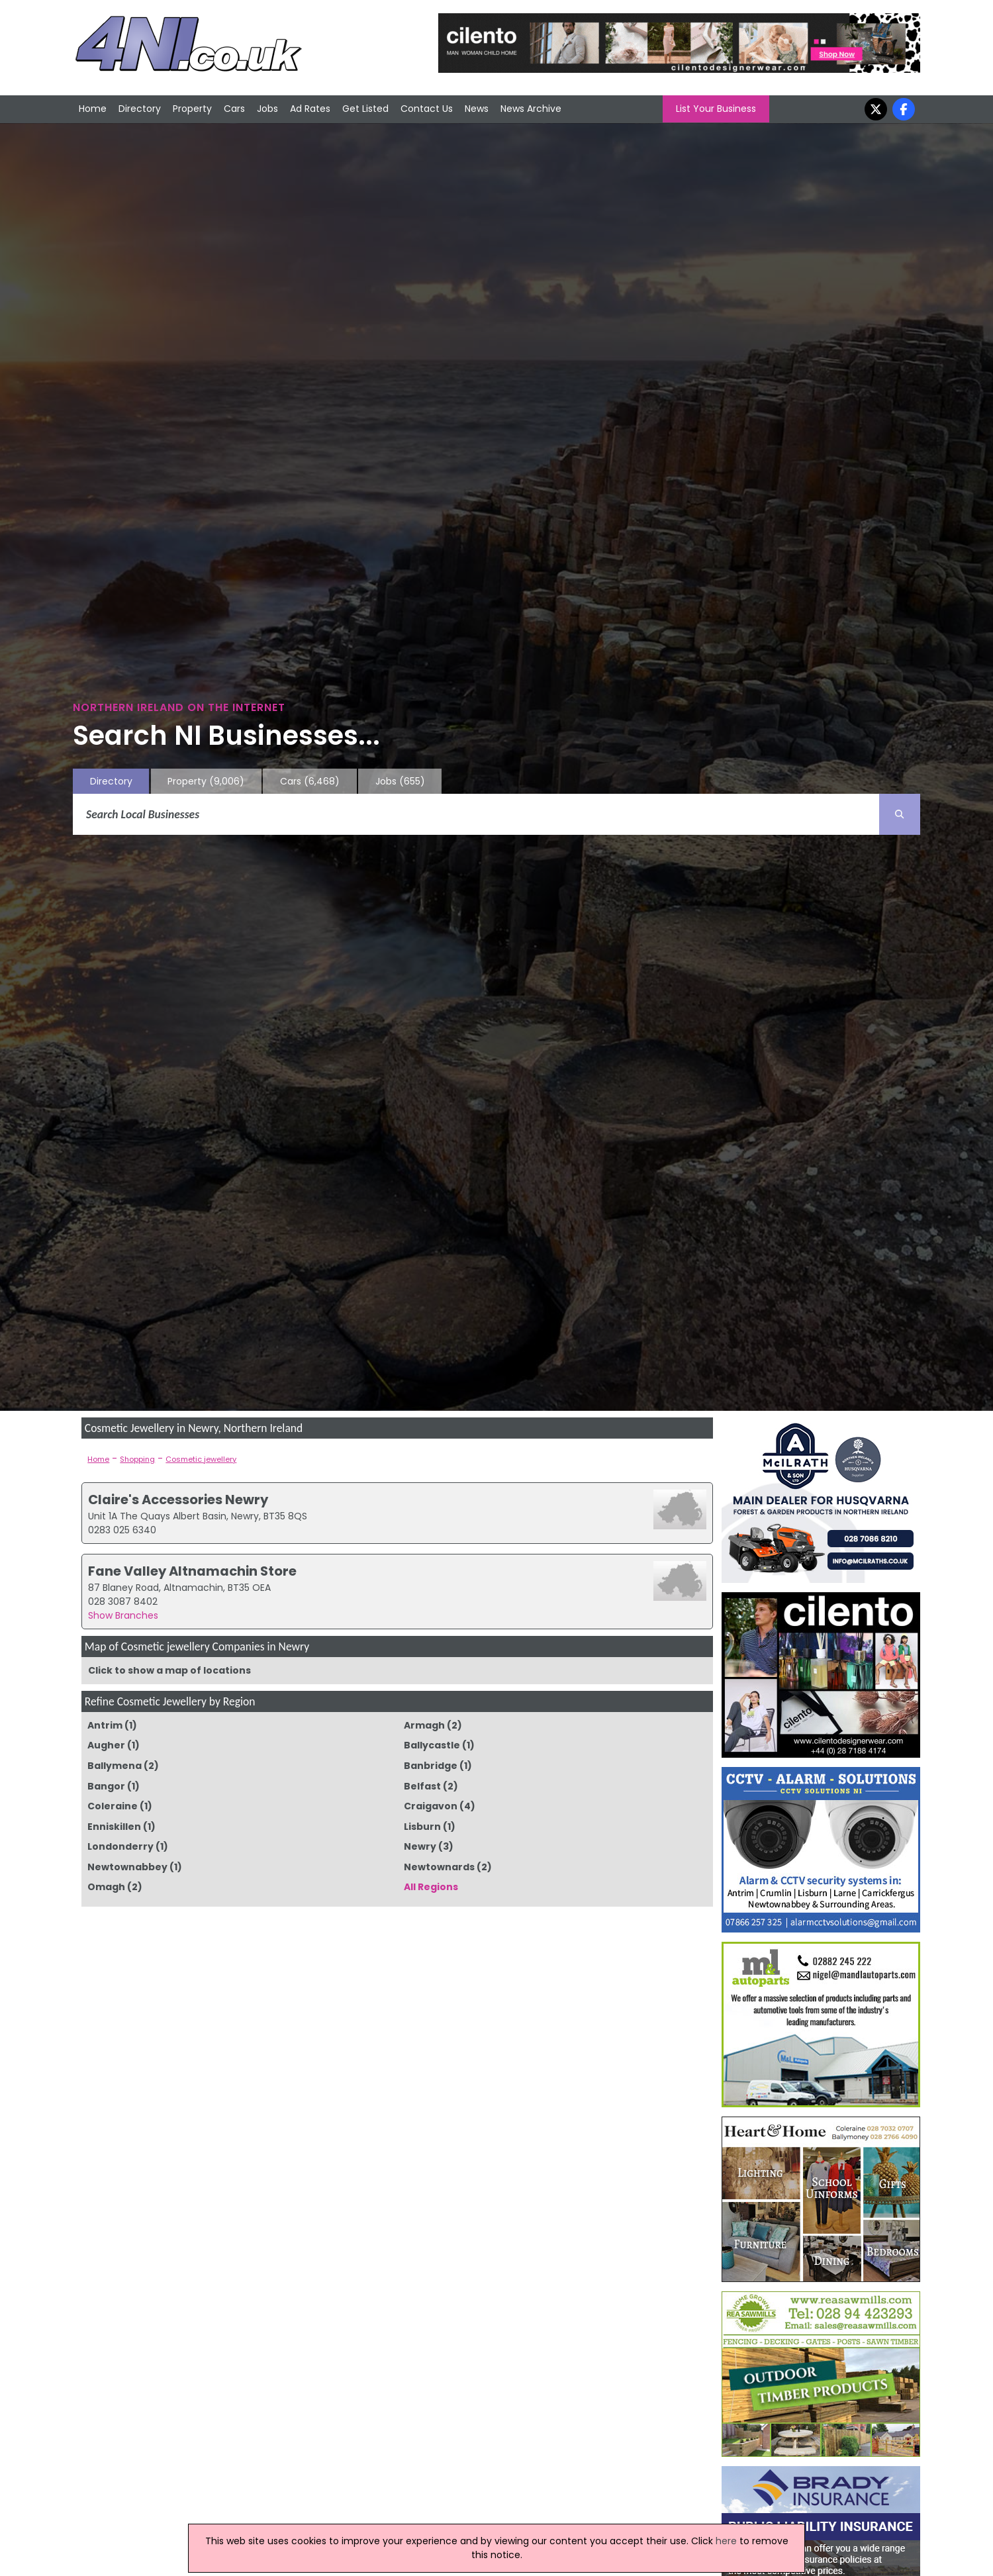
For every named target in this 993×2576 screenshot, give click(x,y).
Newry (420, 1846)
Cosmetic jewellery (201, 1459)
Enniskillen (114, 1826)
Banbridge (430, 1765)
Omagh (106, 1886)
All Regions (431, 1886)
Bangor (106, 1786)
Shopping (137, 1459)
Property (192, 108)
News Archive (530, 108)
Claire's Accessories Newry (178, 1499)
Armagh (424, 1725)
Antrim (104, 1725)
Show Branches (123, 1615)
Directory (139, 108)
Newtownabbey (127, 1867)
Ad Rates (310, 108)
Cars (234, 108)
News (477, 108)
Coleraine (112, 1806)
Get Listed (365, 108)
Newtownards (439, 1867)
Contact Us (427, 108)
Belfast (422, 1786)
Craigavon (430, 1806)
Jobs (267, 108)
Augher (106, 1745)
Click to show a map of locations (169, 1670)
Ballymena (114, 1765)
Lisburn (422, 1826)
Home (93, 108)
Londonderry (120, 1846)
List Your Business (716, 108)
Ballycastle (432, 1745)
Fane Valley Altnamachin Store (192, 1571)
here (726, 2541)
